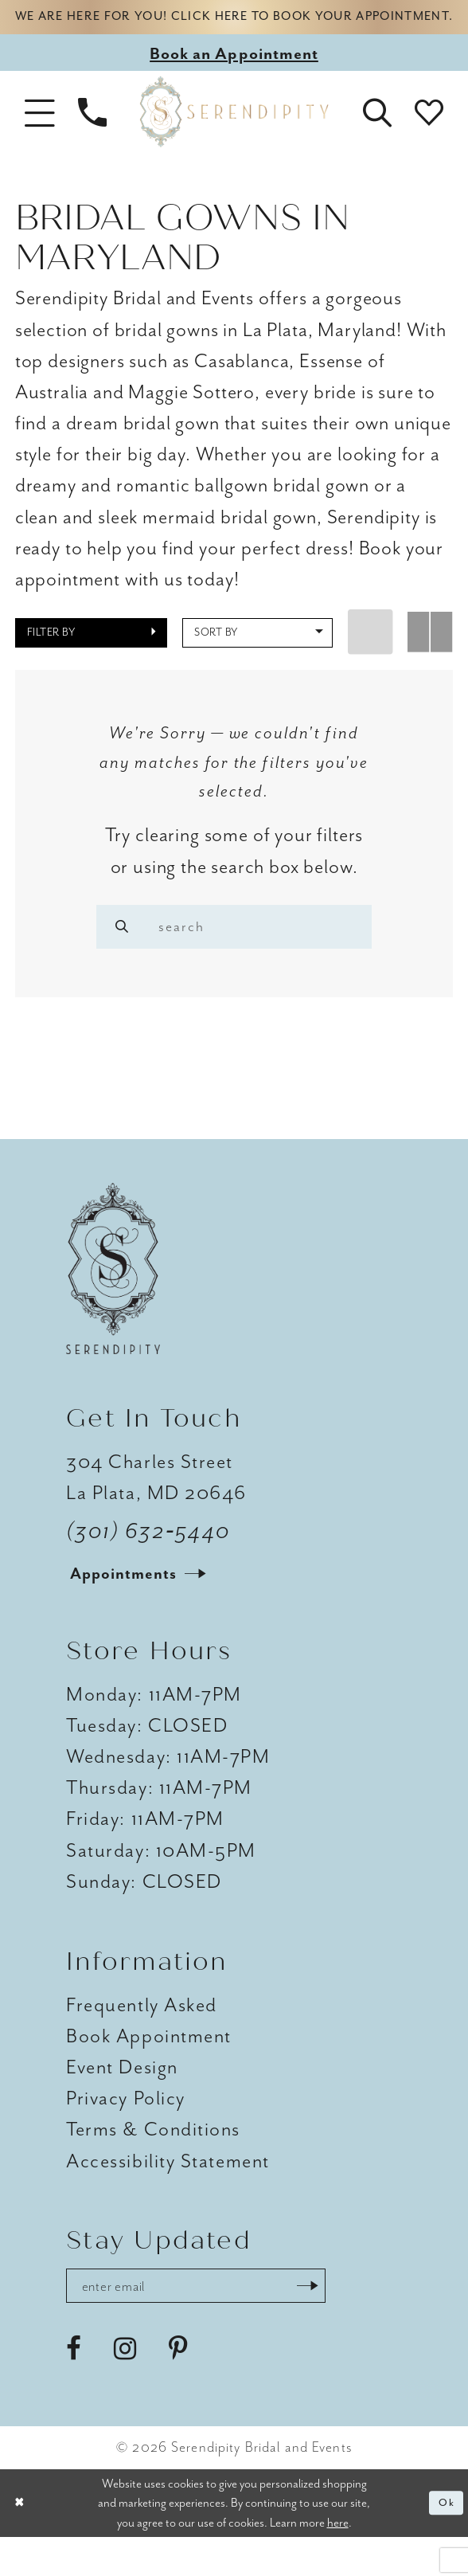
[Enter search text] (234, 951)
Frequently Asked (141, 2037)
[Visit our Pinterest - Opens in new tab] (178, 2388)
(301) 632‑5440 (148, 1563)
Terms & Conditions (153, 2162)
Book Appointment (149, 2068)
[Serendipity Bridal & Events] (234, 136)
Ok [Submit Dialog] (444, 2541)
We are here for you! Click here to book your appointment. (234, 29)
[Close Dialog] (22, 2541)
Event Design (122, 2099)
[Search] (127, 951)
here (338, 2561)
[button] (40, 136)
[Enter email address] (219, 2322)
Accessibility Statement (168, 2193)
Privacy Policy (125, 2130)
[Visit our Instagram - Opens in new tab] (125, 2388)
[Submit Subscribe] (351, 2322)
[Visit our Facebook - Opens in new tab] (73, 2388)
